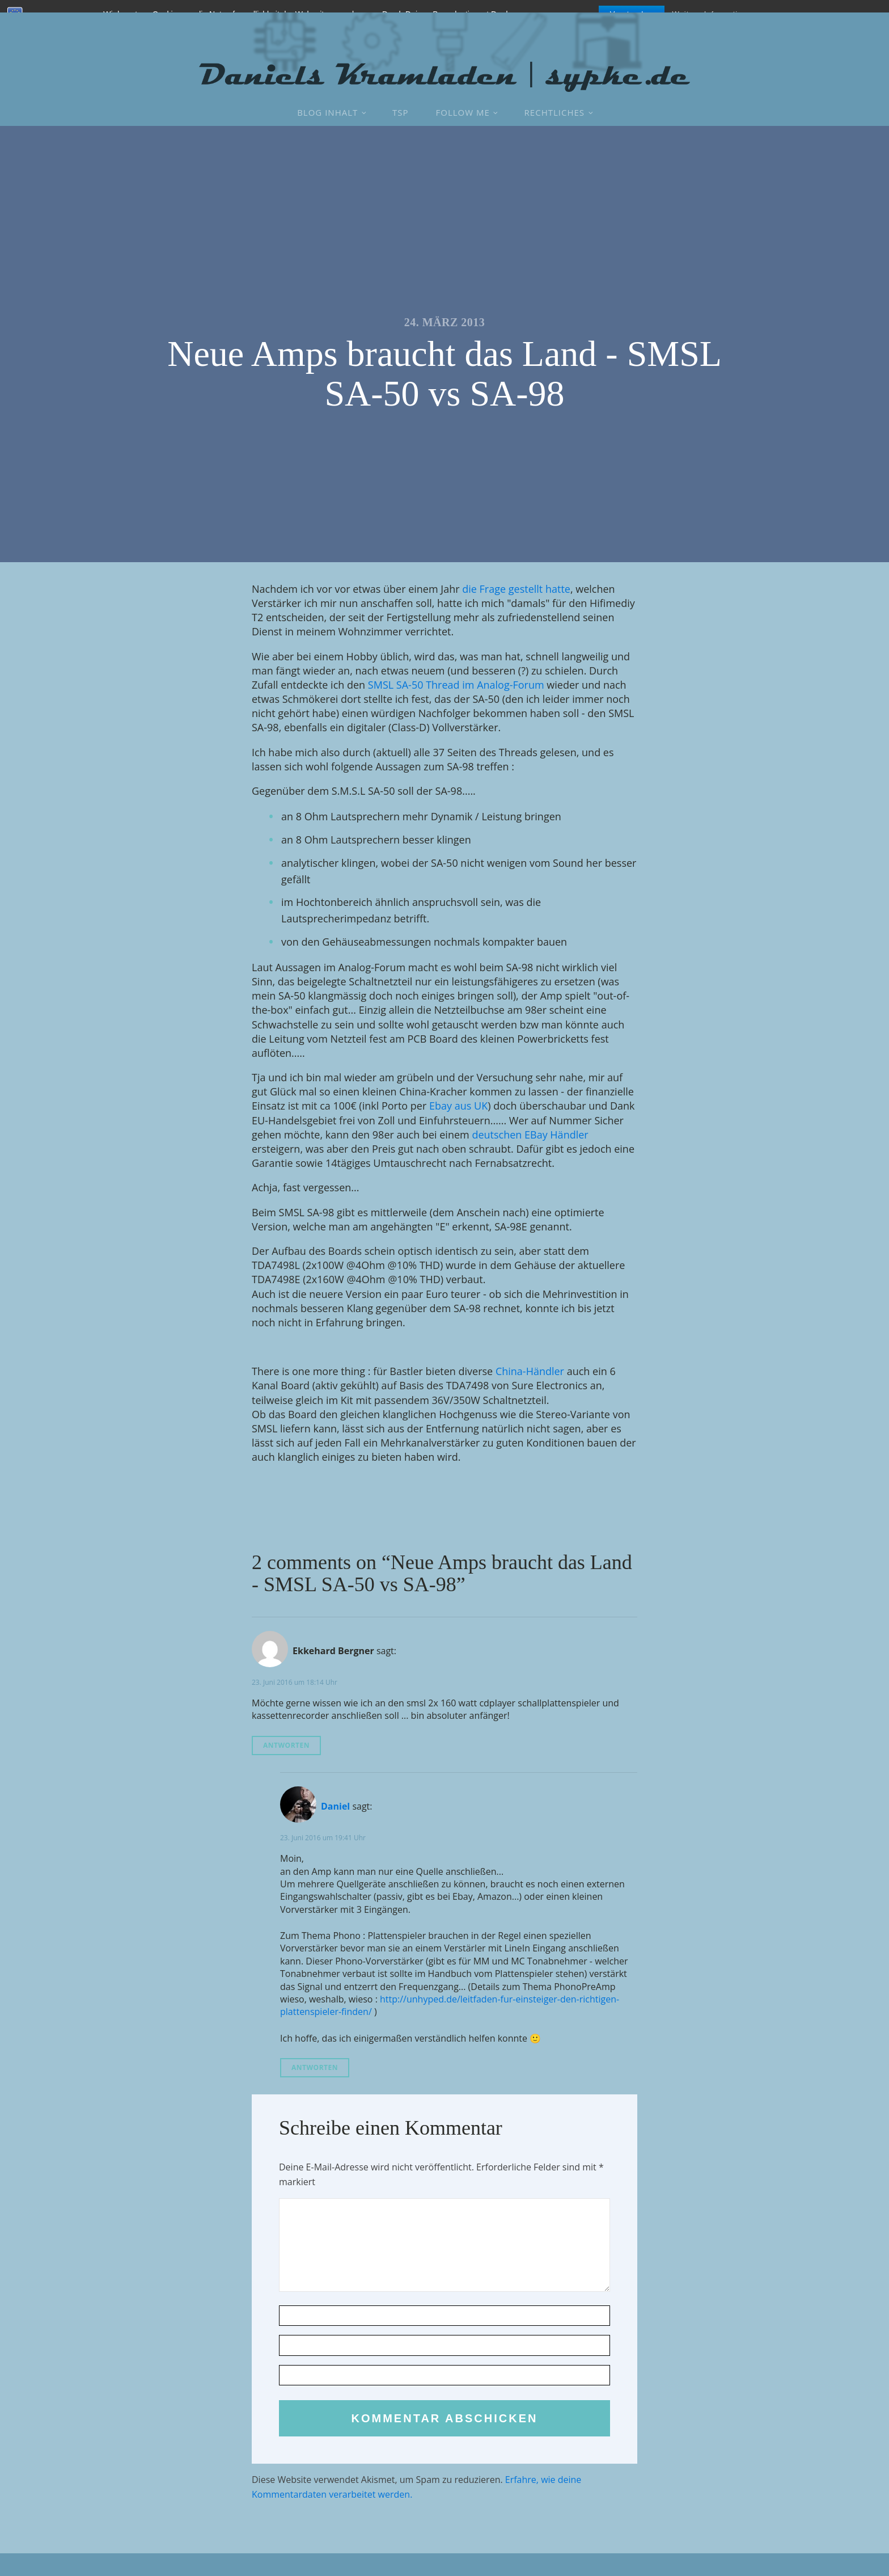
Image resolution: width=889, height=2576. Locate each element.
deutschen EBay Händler (530, 1134)
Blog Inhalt (327, 112)
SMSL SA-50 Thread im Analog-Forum (456, 685)
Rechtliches (554, 112)
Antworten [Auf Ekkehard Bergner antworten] (286, 1745)
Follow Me (463, 112)
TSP (400, 112)
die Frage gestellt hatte (516, 589)
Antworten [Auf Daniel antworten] (314, 2067)
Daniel (335, 1806)
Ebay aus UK (458, 1105)
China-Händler (530, 1371)
